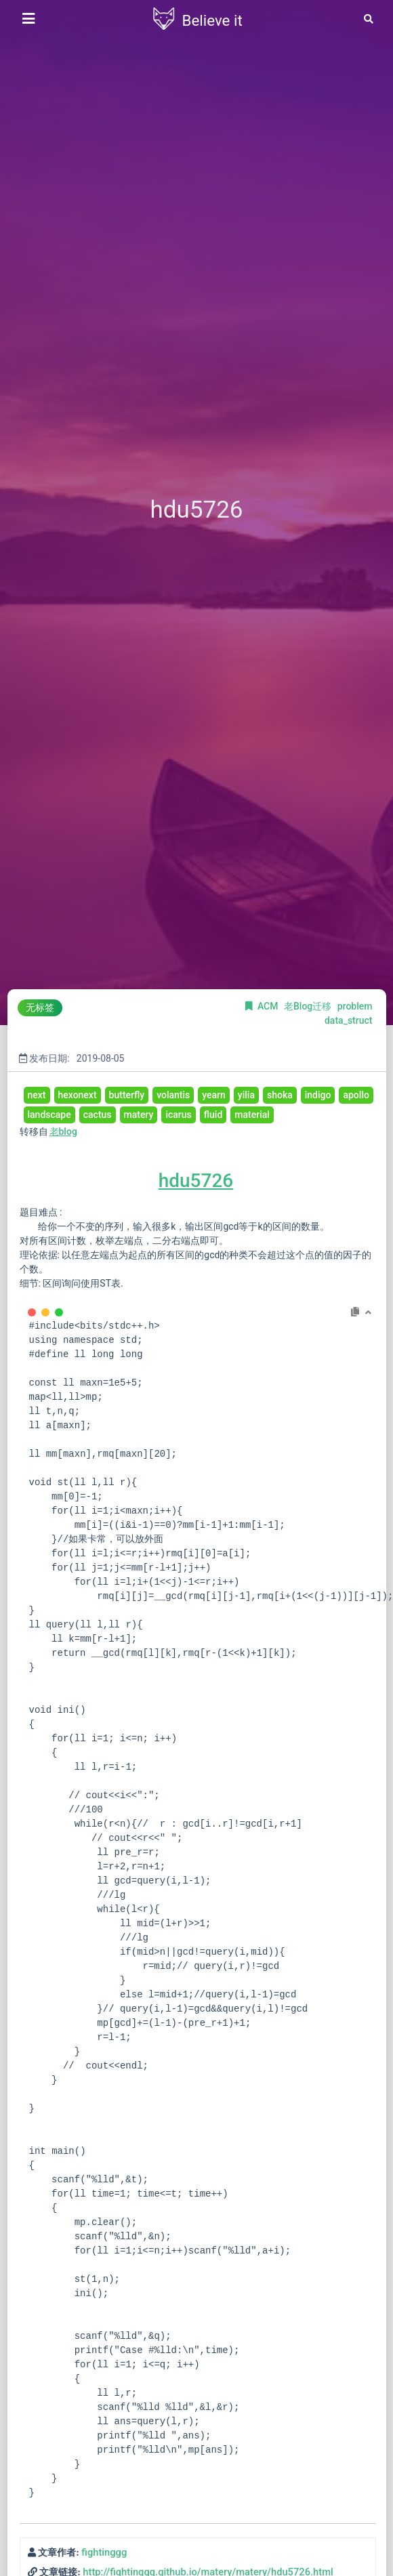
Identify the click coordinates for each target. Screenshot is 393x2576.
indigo (318, 1094)
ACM (269, 1006)
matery (139, 1114)
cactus (97, 1114)
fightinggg (104, 2552)
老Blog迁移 (309, 1006)
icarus (178, 1114)
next (37, 1094)
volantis (173, 1094)
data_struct (349, 1020)
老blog (63, 1131)
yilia (246, 1094)
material (252, 1114)
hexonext (77, 1094)
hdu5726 (196, 1180)
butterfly (127, 1094)
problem (355, 1006)
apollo (356, 1094)
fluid (213, 1114)
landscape (49, 1114)
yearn (214, 1094)
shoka (280, 1094)
